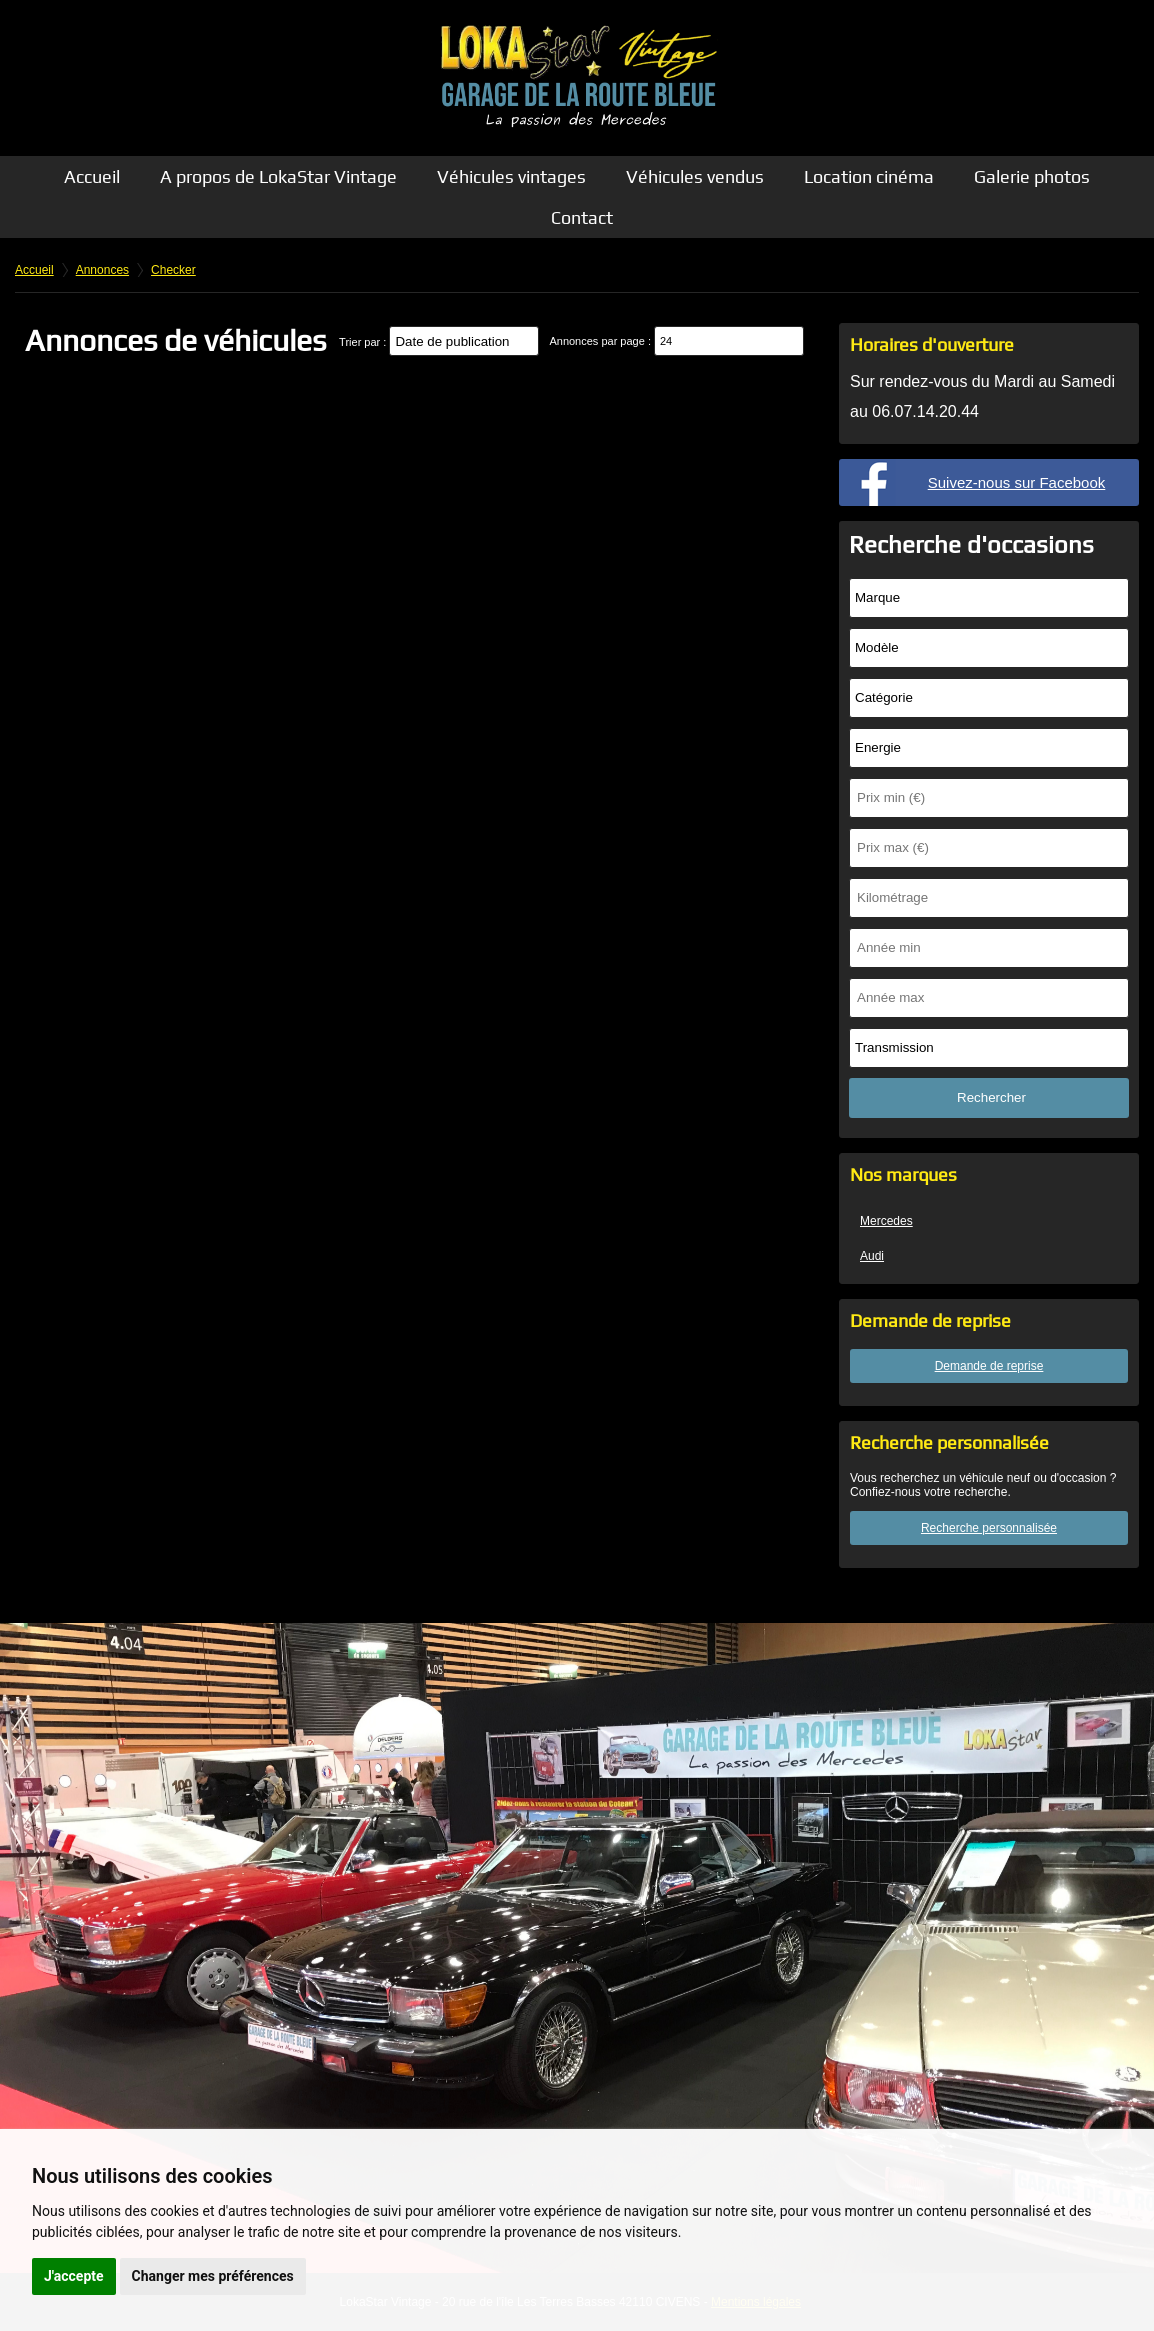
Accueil (92, 176)
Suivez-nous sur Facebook (1017, 482)
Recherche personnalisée (989, 1528)
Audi (872, 1256)
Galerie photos (1032, 176)
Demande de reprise (989, 1366)
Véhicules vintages (511, 176)
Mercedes (886, 1221)
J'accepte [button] (74, 2276)
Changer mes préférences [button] (213, 2276)
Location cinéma (869, 176)
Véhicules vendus (695, 176)
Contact (582, 217)
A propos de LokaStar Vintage (278, 176)
